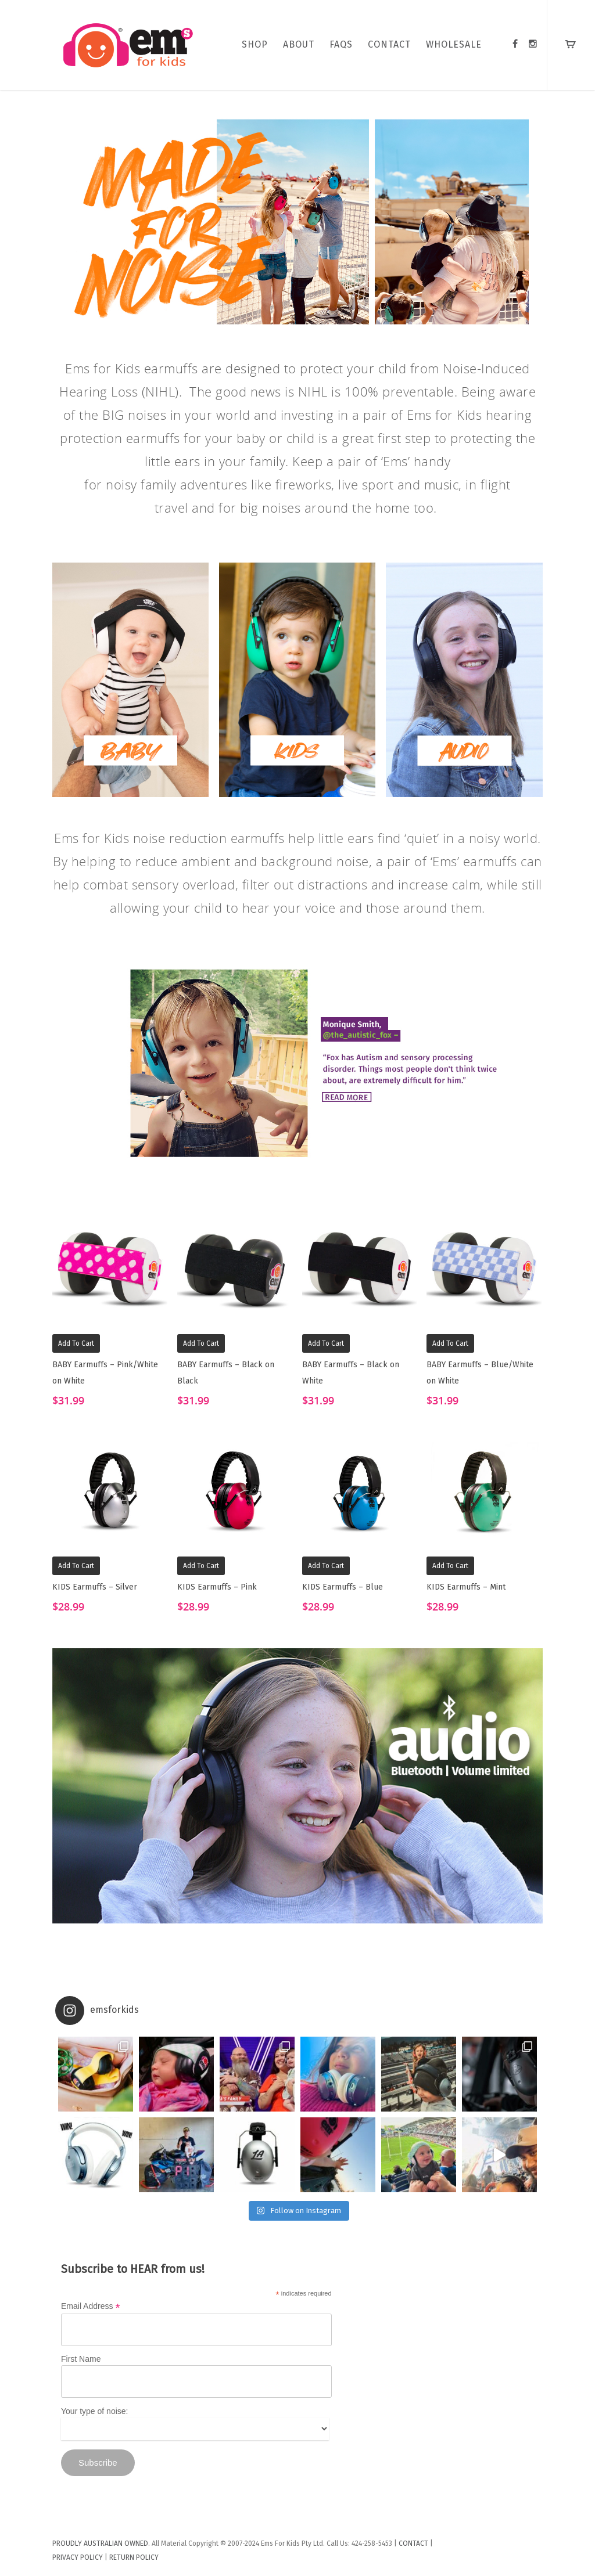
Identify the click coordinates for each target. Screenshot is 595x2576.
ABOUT (298, 44)
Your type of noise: (94, 2411)
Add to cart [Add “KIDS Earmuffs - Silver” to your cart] (76, 1566)
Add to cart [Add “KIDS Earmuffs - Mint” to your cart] (450, 1566)
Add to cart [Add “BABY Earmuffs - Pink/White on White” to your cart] (76, 1343)
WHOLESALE (454, 44)
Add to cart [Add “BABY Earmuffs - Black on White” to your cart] (326, 1343)
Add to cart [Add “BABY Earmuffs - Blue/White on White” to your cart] (450, 1343)
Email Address (90, 2306)
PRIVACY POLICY (77, 2557)
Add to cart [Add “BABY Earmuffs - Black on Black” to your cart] (201, 1343)
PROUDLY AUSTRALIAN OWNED (100, 2543)
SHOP (255, 44)
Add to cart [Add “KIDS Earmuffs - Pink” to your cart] (201, 1566)
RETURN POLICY (134, 2557)
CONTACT (389, 44)
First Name (81, 2359)
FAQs (341, 44)
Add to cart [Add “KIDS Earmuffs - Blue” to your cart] (326, 1566)
